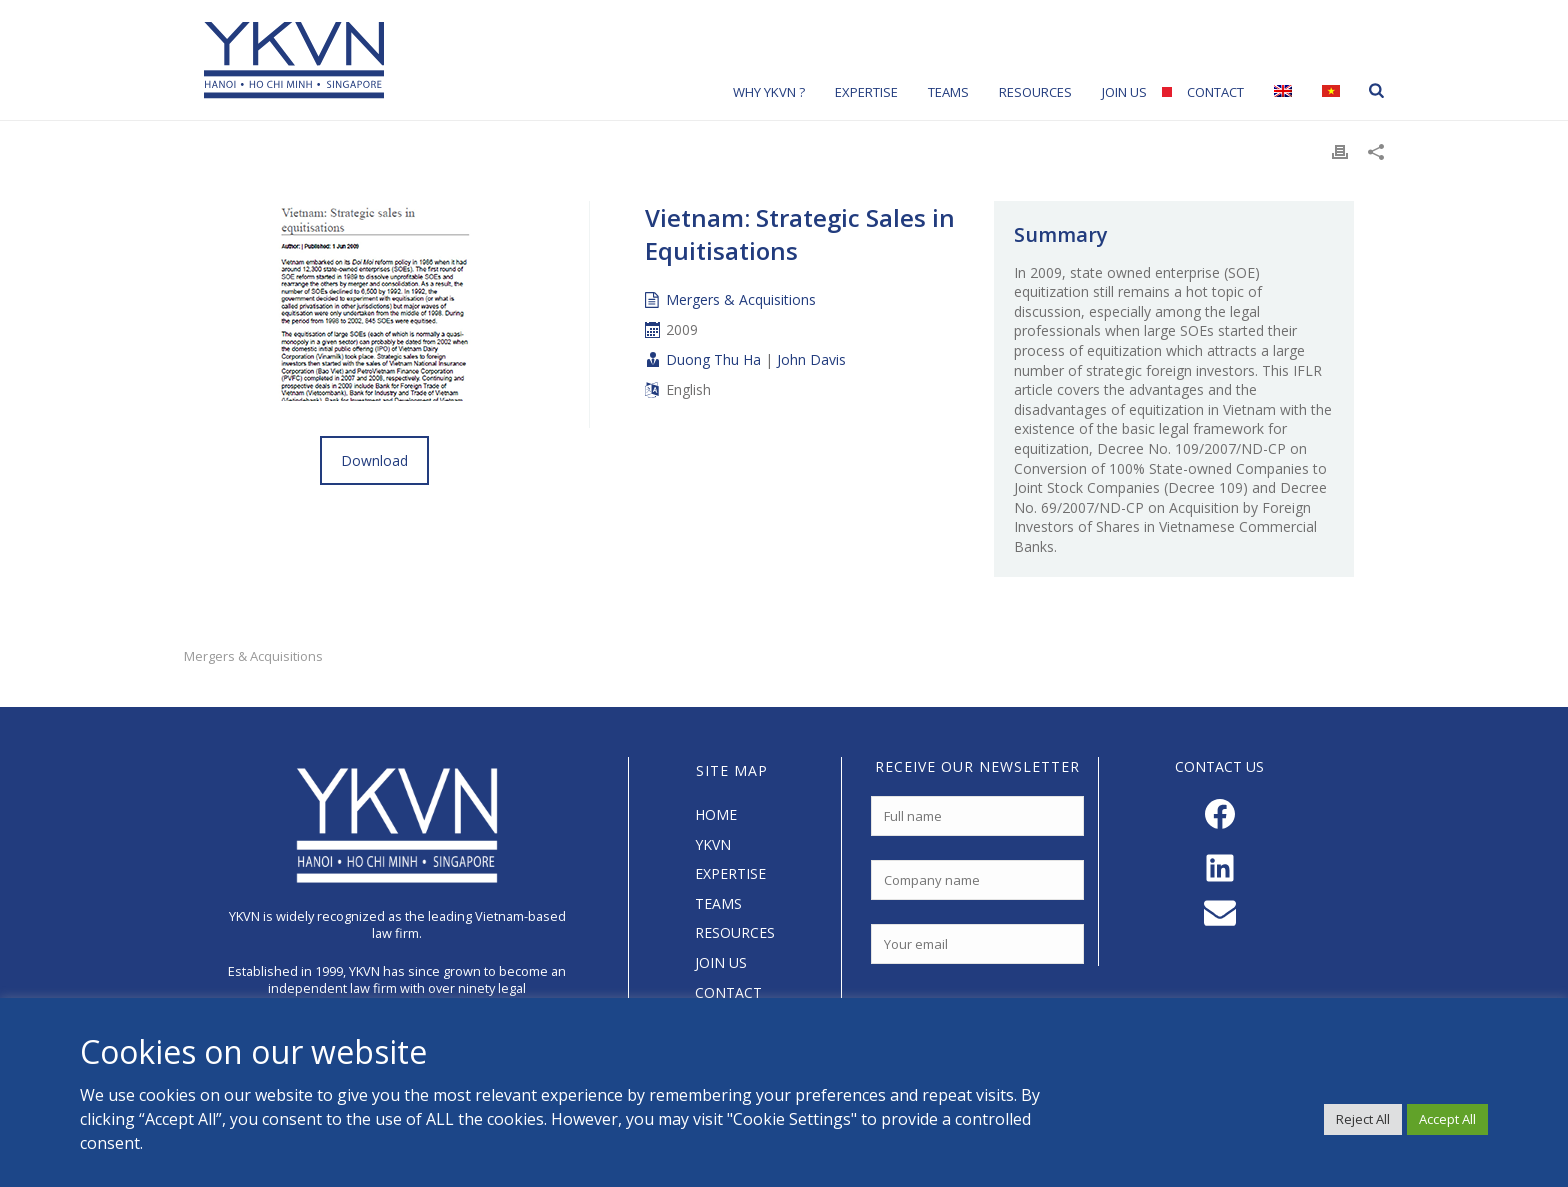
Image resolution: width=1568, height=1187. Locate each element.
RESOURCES (735, 932)
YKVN (713, 844)
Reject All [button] (1363, 1119)
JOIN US (721, 962)
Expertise (866, 92)
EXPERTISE (730, 873)
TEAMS (718, 903)
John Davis (811, 359)
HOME (716, 814)
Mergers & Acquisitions (741, 299)
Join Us (1124, 92)
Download (374, 460)
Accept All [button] (1447, 1119)
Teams (948, 92)
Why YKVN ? (769, 92)
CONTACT (728, 992)
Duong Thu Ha (713, 359)
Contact (1215, 92)
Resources (1035, 92)
